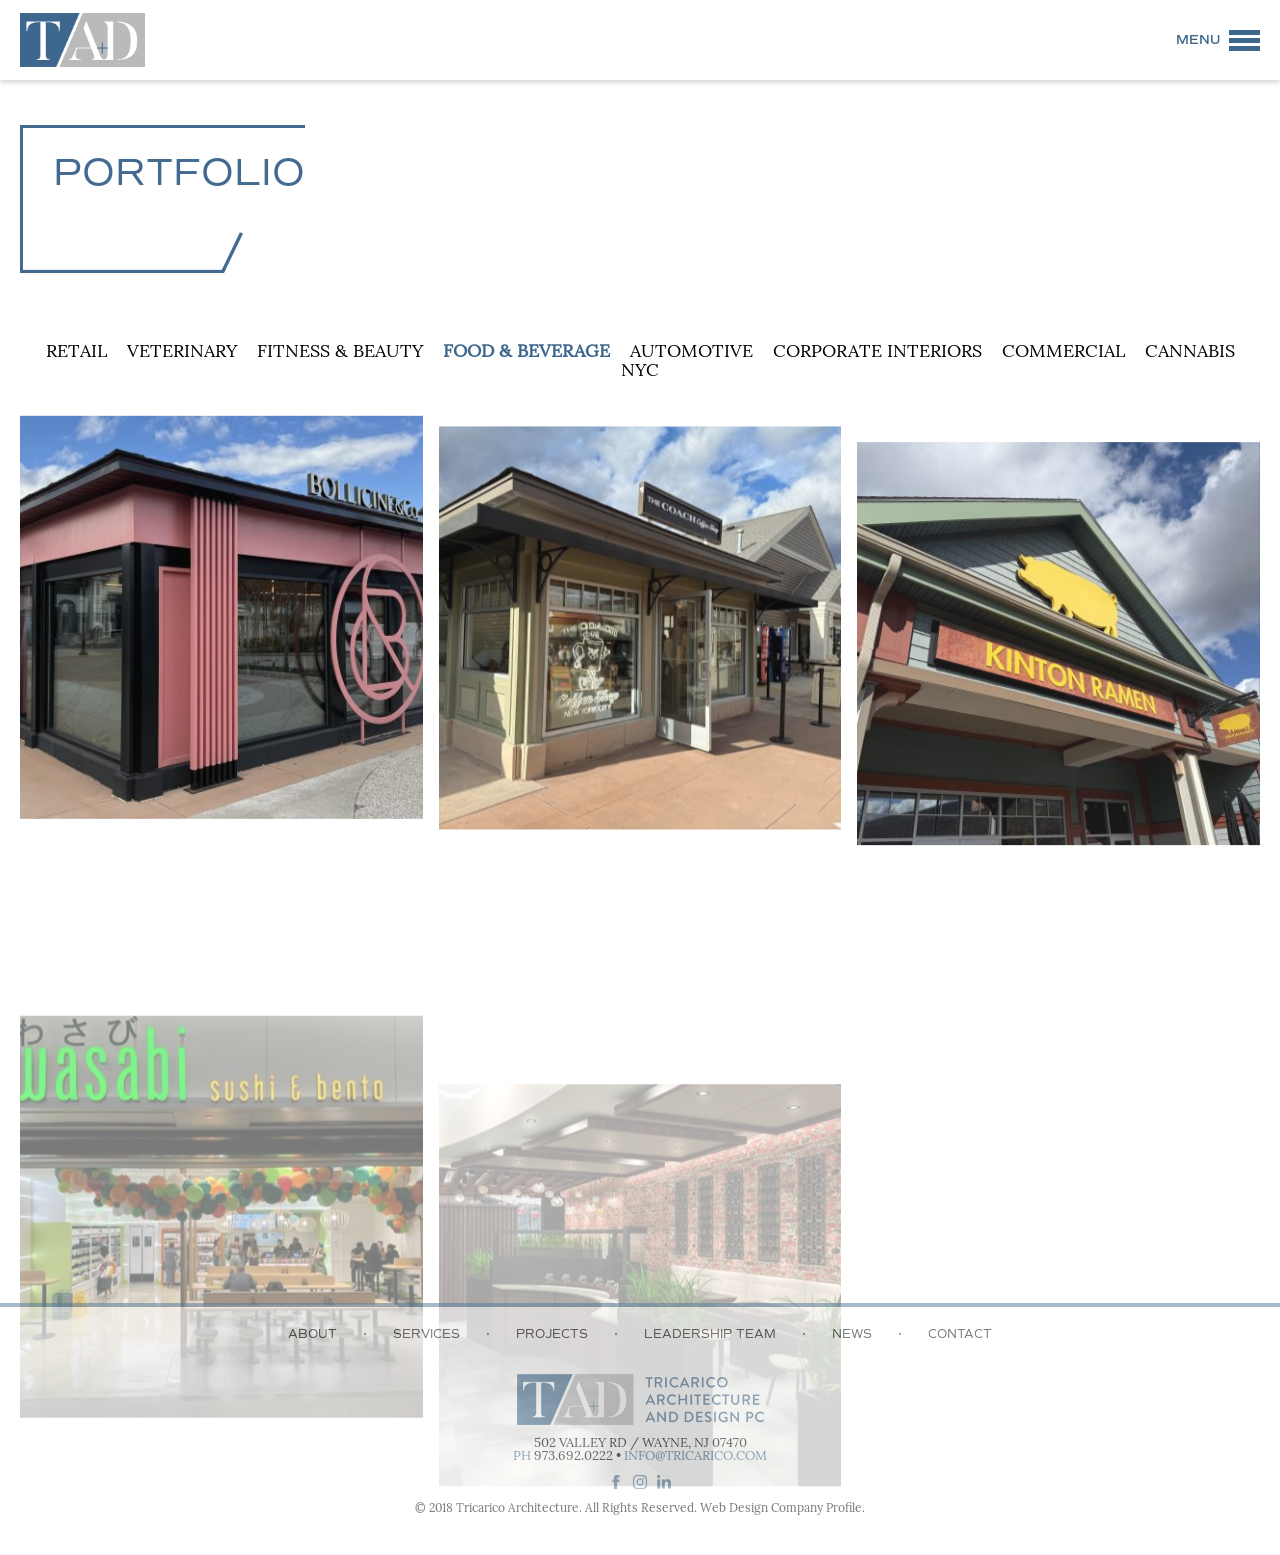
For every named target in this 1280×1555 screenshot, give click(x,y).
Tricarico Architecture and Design (82, 40)
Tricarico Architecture (517, 1509)
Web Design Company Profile (781, 1509)
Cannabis (1190, 352)
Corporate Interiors (877, 352)
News (852, 1334)
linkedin (664, 1482)
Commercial (1063, 352)
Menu (1198, 40)
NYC (640, 371)
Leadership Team (710, 1334)
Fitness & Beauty (340, 352)
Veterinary (182, 352)
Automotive (691, 352)
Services (426, 1334)
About (312, 1334)
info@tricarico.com (695, 1456)
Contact (960, 1334)
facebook (616, 1482)
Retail (76, 352)
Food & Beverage (526, 352)
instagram (640, 1482)
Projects (552, 1334)
